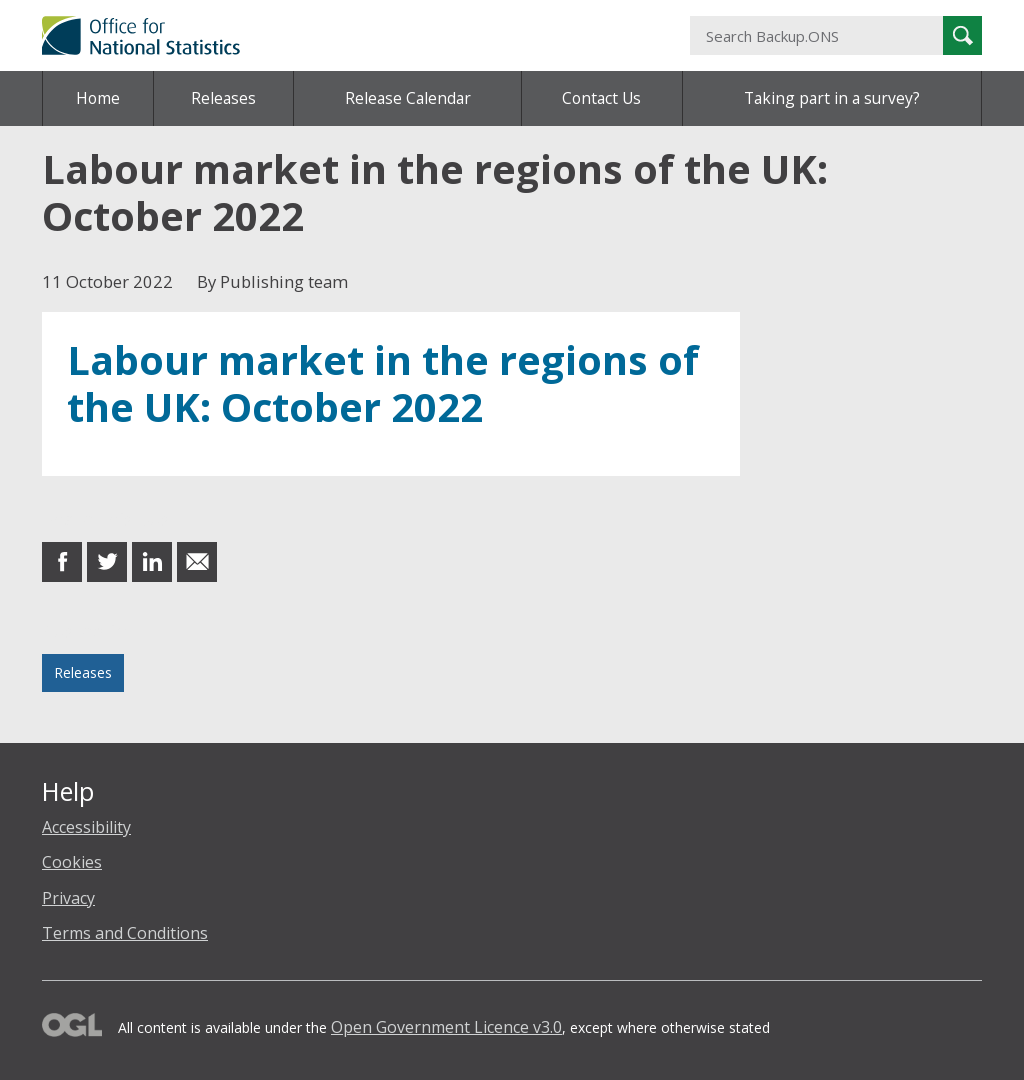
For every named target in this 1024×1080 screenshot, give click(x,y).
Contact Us (601, 98)
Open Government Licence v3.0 (446, 1027)
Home (98, 98)
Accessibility (86, 827)
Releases (223, 98)
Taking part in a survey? (832, 98)
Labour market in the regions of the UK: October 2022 (383, 383)
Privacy (68, 898)
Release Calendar (408, 98)
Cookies (72, 862)
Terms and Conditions (125, 933)
